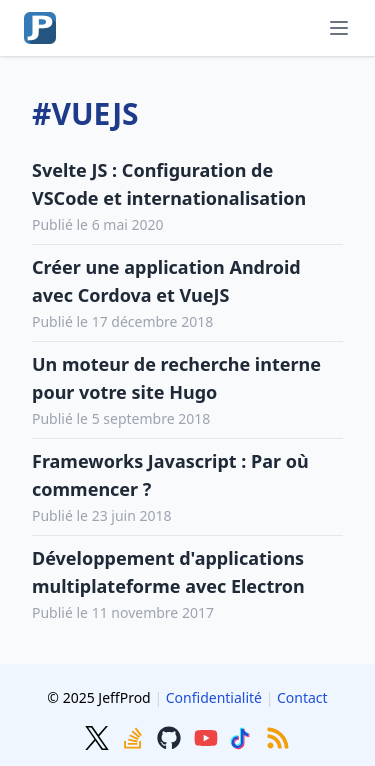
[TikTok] (244, 736)
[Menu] (339, 28)
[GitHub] (171, 736)
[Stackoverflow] (135, 736)
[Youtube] (208, 736)
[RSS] (278, 736)
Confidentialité (214, 697)
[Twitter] (99, 736)
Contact (302, 697)
